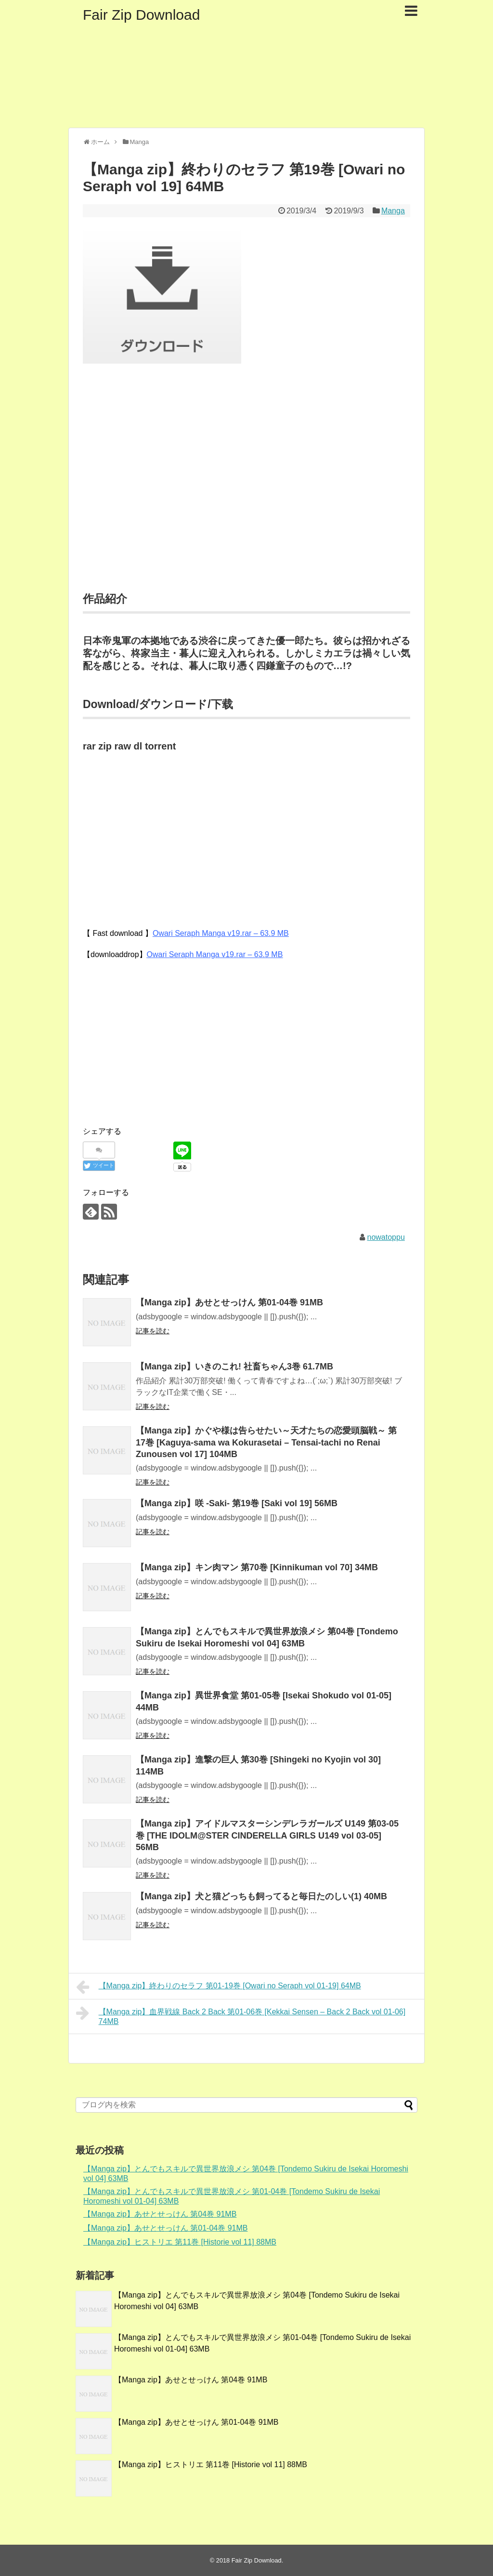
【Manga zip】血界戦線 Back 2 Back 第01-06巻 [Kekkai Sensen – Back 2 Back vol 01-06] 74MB (240, 2015)
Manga (393, 211)
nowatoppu (386, 1237)
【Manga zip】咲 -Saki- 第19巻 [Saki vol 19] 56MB (236, 1503)
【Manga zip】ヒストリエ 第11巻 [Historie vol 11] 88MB (179, 2242)
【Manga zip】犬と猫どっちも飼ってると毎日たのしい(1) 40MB (261, 1896)
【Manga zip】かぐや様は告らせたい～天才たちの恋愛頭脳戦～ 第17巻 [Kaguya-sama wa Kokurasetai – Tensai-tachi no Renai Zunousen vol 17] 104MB (266, 1442)
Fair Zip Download (141, 15)
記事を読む (152, 1331)
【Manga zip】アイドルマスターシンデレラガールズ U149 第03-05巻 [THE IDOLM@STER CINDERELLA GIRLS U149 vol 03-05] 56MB (267, 1835)
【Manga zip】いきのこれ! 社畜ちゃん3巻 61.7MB (234, 1366)
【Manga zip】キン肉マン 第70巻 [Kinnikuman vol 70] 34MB (257, 1567)
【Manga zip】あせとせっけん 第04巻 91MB (159, 2214)
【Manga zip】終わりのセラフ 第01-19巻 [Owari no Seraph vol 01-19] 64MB (218, 1987)
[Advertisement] (246, 489)
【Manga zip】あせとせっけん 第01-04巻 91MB (229, 1302)
